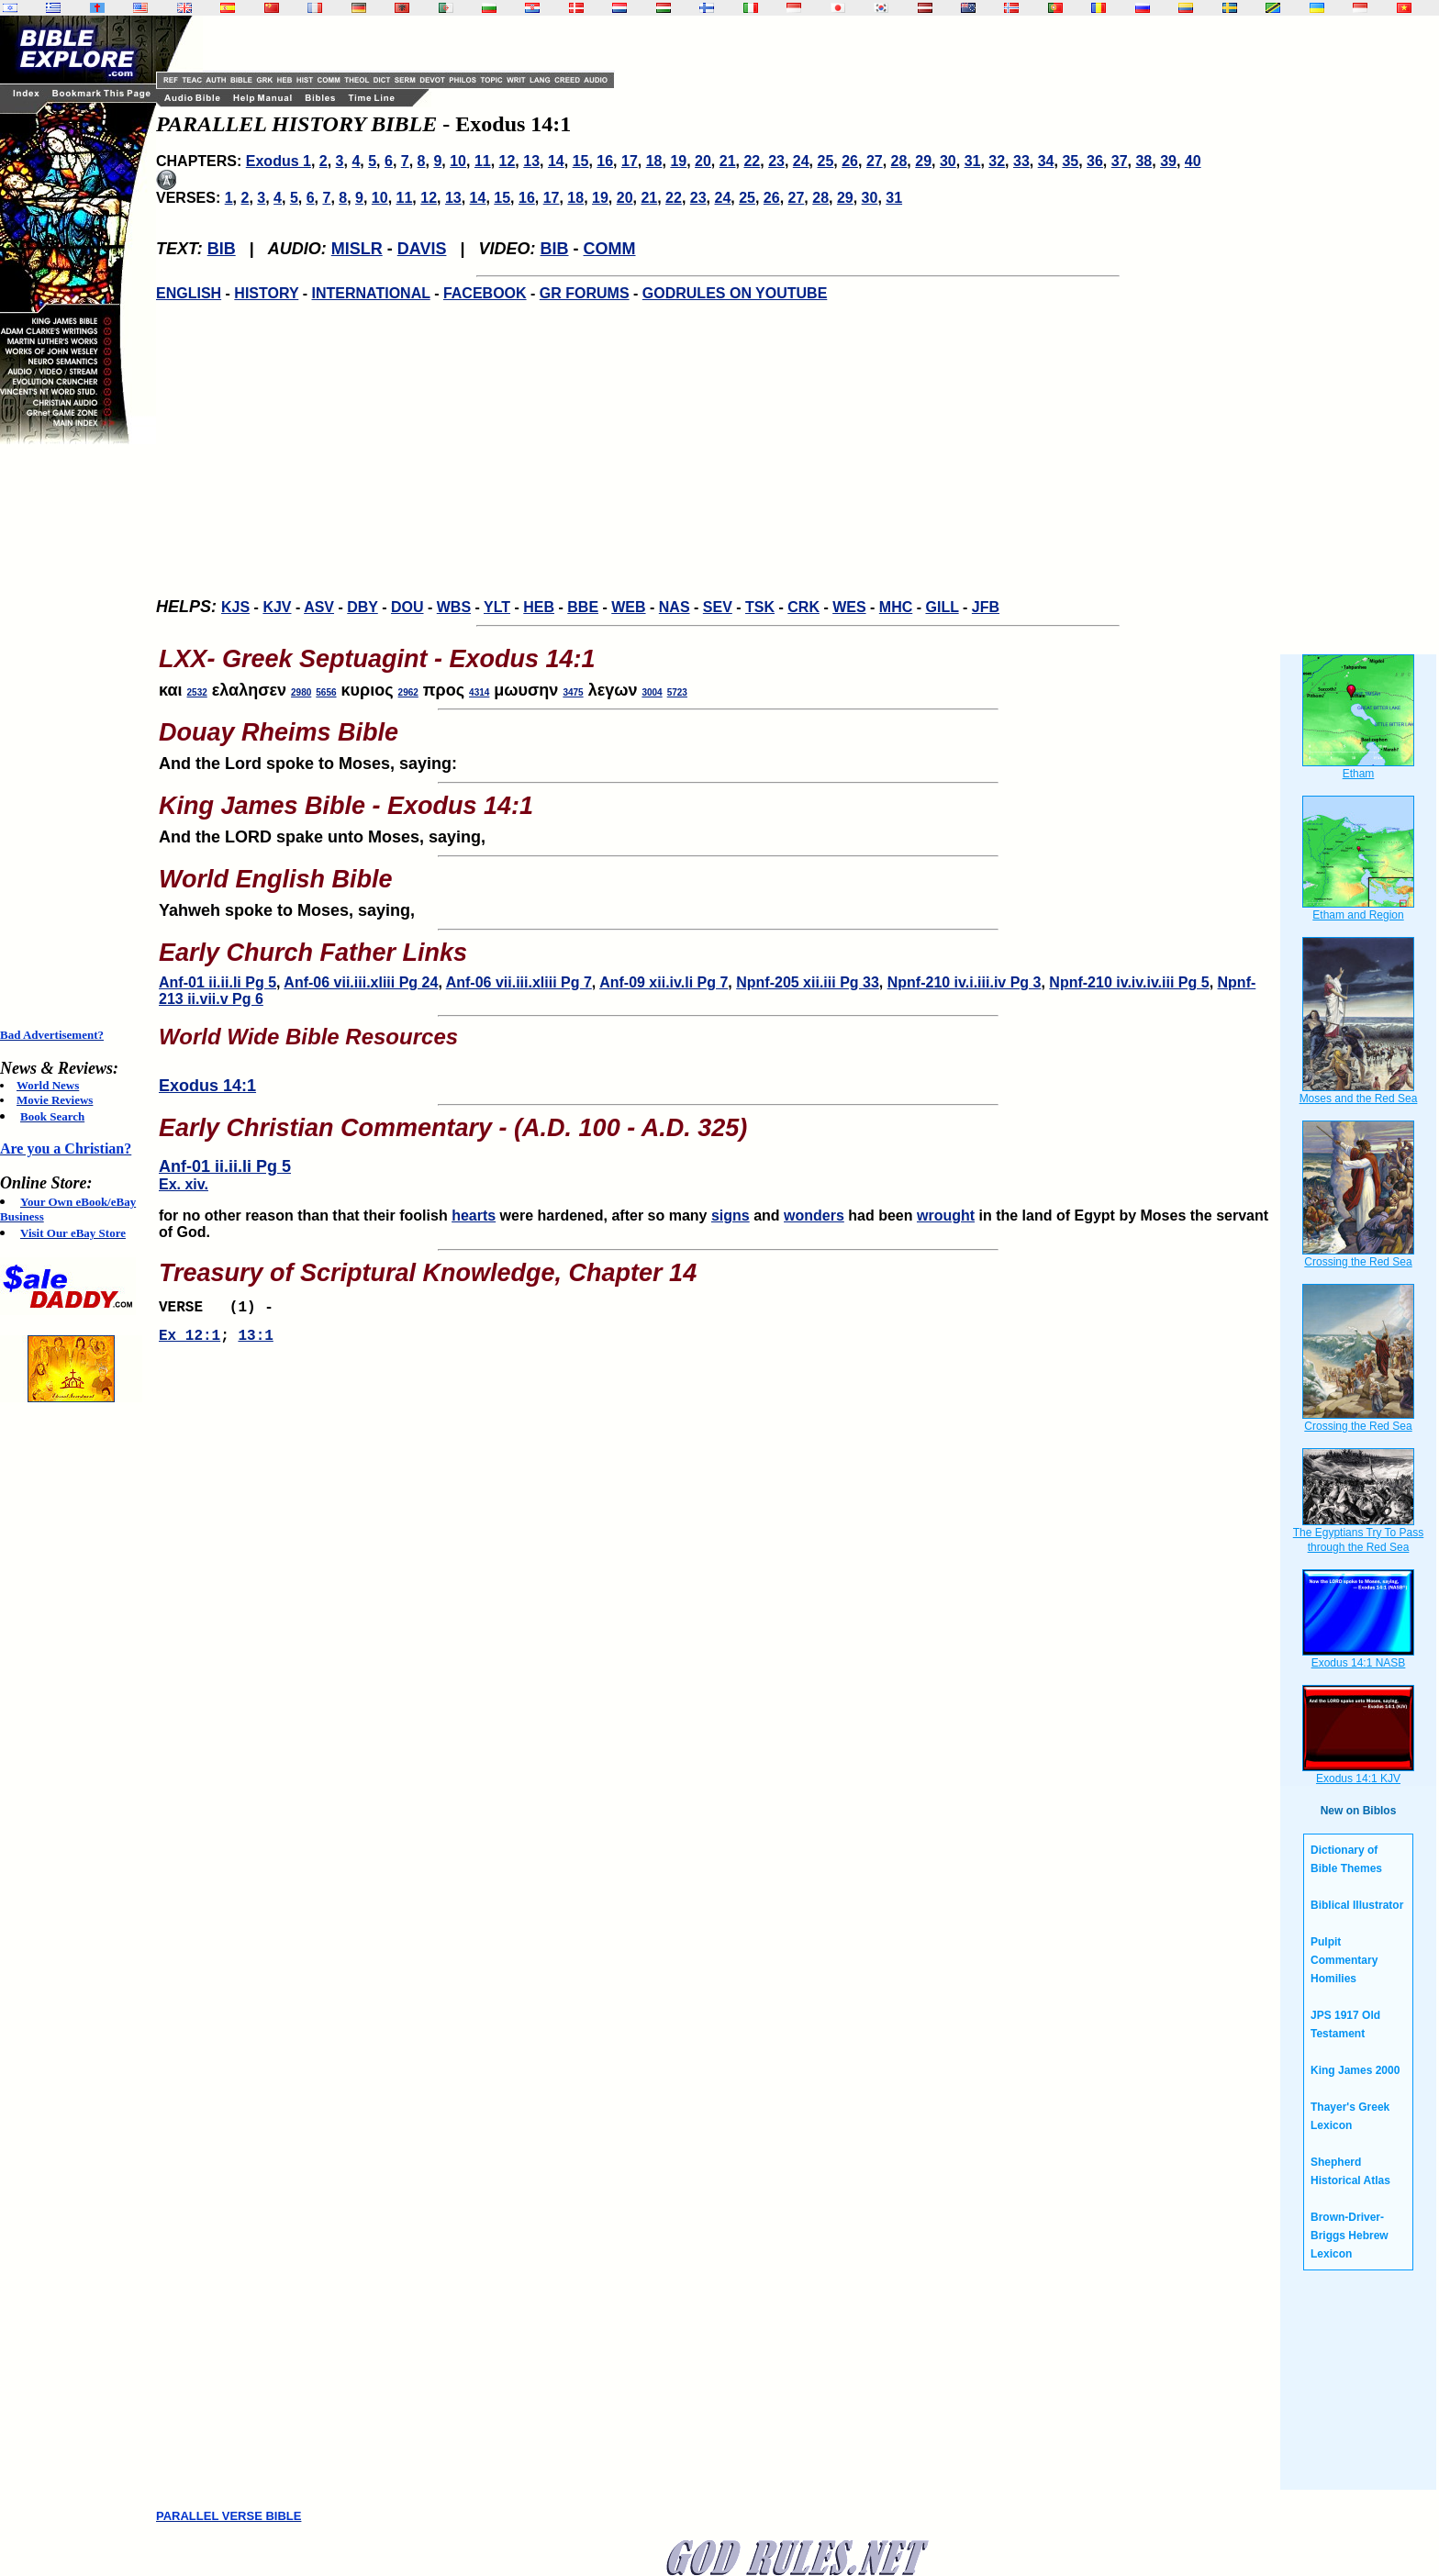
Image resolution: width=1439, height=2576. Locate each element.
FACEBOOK (485, 293)
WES (848, 607)
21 (728, 161)
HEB (538, 607)
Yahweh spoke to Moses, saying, (718, 887)
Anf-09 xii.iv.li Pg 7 (663, 982)
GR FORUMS (585, 293)
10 (458, 161)
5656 (326, 692)
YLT (497, 607)
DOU (407, 607)
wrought (946, 1215)
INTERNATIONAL (371, 293)
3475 (573, 692)
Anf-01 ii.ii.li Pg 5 (217, 982)
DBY (362, 607)
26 (850, 161)
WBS (454, 607)
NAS (674, 607)
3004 (651, 692)
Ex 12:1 (189, 1342)
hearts (474, 1215)
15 (581, 161)
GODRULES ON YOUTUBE (735, 293)
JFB (985, 607)
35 (1070, 161)
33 (1021, 161)
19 (678, 161)
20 (703, 161)
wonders (814, 1215)
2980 (301, 692)
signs (730, 1215)
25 (826, 161)
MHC (895, 607)
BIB (221, 249)
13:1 (255, 1342)
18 (654, 161)
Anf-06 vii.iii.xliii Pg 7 (519, 982)
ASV (319, 607)
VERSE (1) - (220, 1309)
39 (1168, 161)
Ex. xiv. (183, 1184)
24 (801, 161)
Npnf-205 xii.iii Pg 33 (807, 982)
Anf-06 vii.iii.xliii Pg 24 (361, 982)
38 (1143, 161)
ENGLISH (188, 293)
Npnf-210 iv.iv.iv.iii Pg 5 (1129, 982)
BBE (582, 607)
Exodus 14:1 (207, 1085)
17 (629, 161)
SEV (717, 607)
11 (482, 161)
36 (1095, 161)
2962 (408, 692)
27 (874, 161)
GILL (941, 607)
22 (751, 161)
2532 (197, 692)
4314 (479, 692)
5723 (677, 692)
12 (507, 161)
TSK (760, 607)
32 (996, 161)
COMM (610, 249)
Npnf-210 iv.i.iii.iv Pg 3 (964, 982)
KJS (235, 607)
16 (605, 161)
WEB (628, 607)
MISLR (357, 249)
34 (1046, 161)
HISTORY (266, 293)
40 (1193, 161)
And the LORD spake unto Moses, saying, (718, 814)
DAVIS (422, 249)
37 (1119, 161)
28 (899, 161)
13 (531, 161)
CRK (803, 607)
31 (973, 161)
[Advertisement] (73, 736)
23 (776, 161)
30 (948, 161)
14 (556, 161)
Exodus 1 (278, 161)
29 (923, 161)
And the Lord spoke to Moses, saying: (718, 740)
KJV (276, 607)
